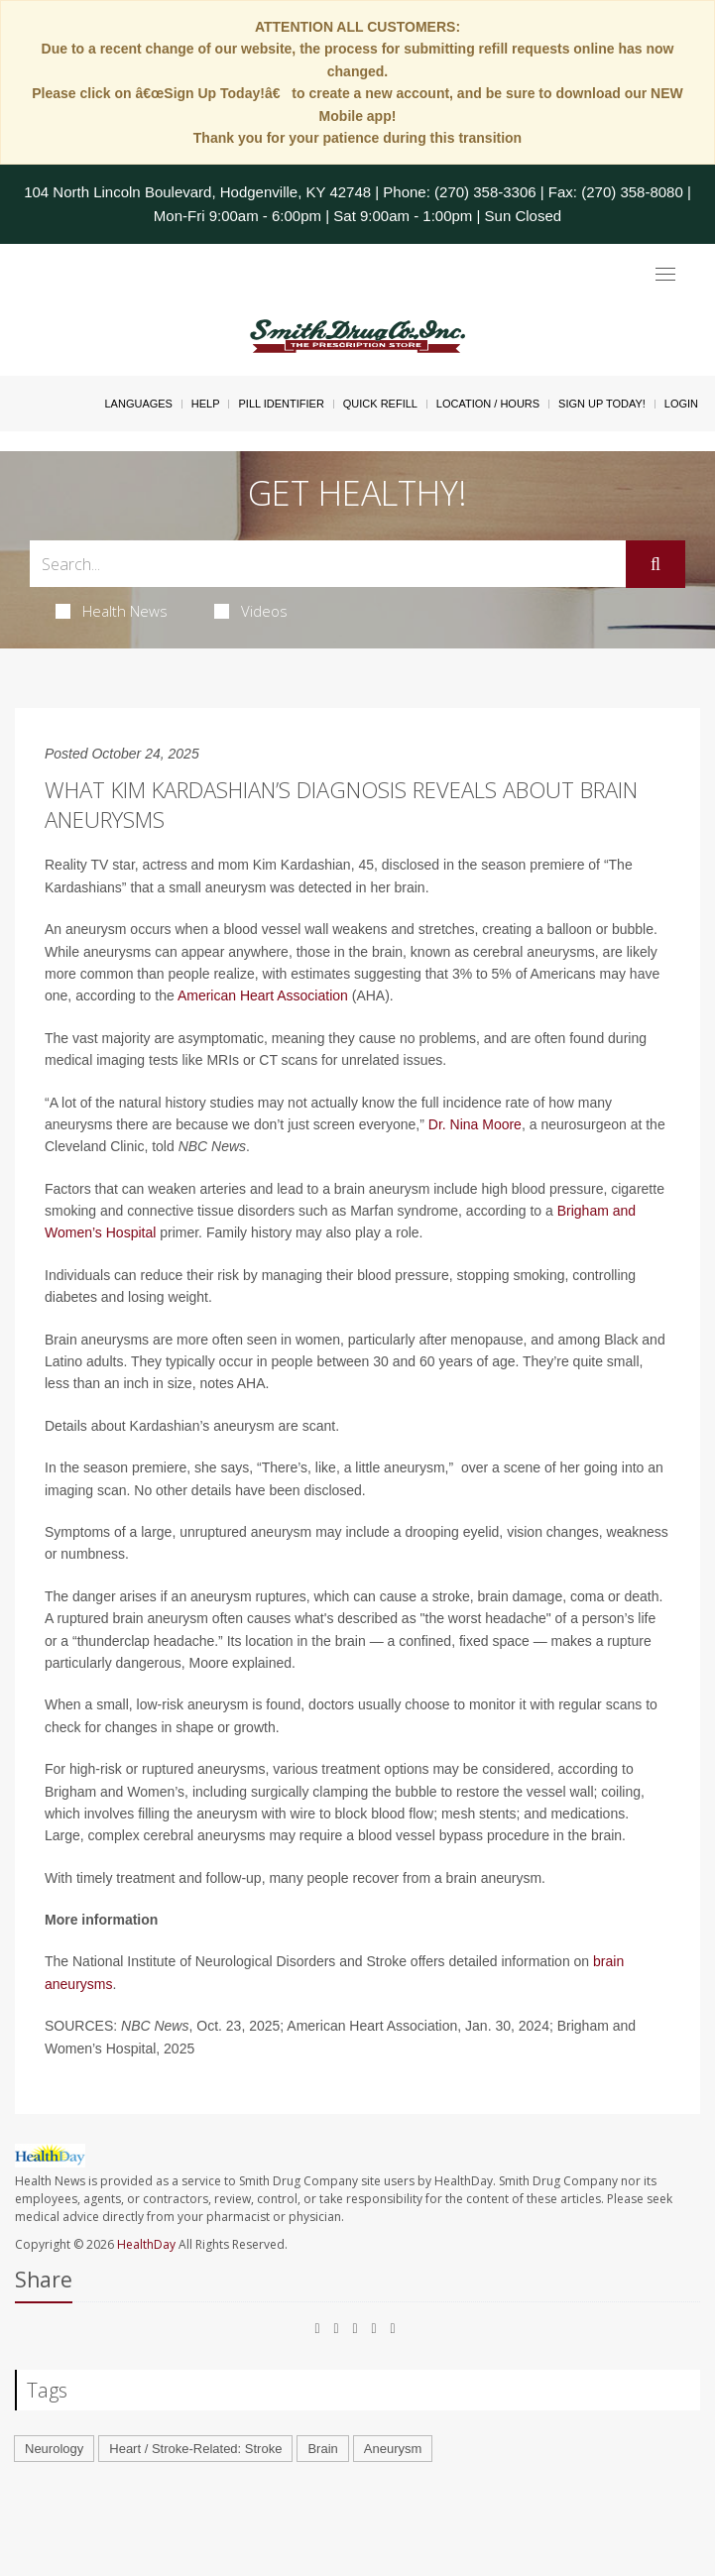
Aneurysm (393, 2448)
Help (205, 404)
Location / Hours (487, 404)
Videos (251, 611)
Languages (138, 404)
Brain (322, 2448)
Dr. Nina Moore (475, 1124)
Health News (112, 611)
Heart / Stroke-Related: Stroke (195, 2448)
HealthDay (146, 2244)
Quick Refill (380, 404)
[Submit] (655, 564)
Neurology (54, 2448)
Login (681, 404)
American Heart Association (263, 995)
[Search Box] (328, 563)
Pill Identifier (280, 404)
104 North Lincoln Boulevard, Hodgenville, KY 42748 (197, 191)
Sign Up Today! (602, 404)
